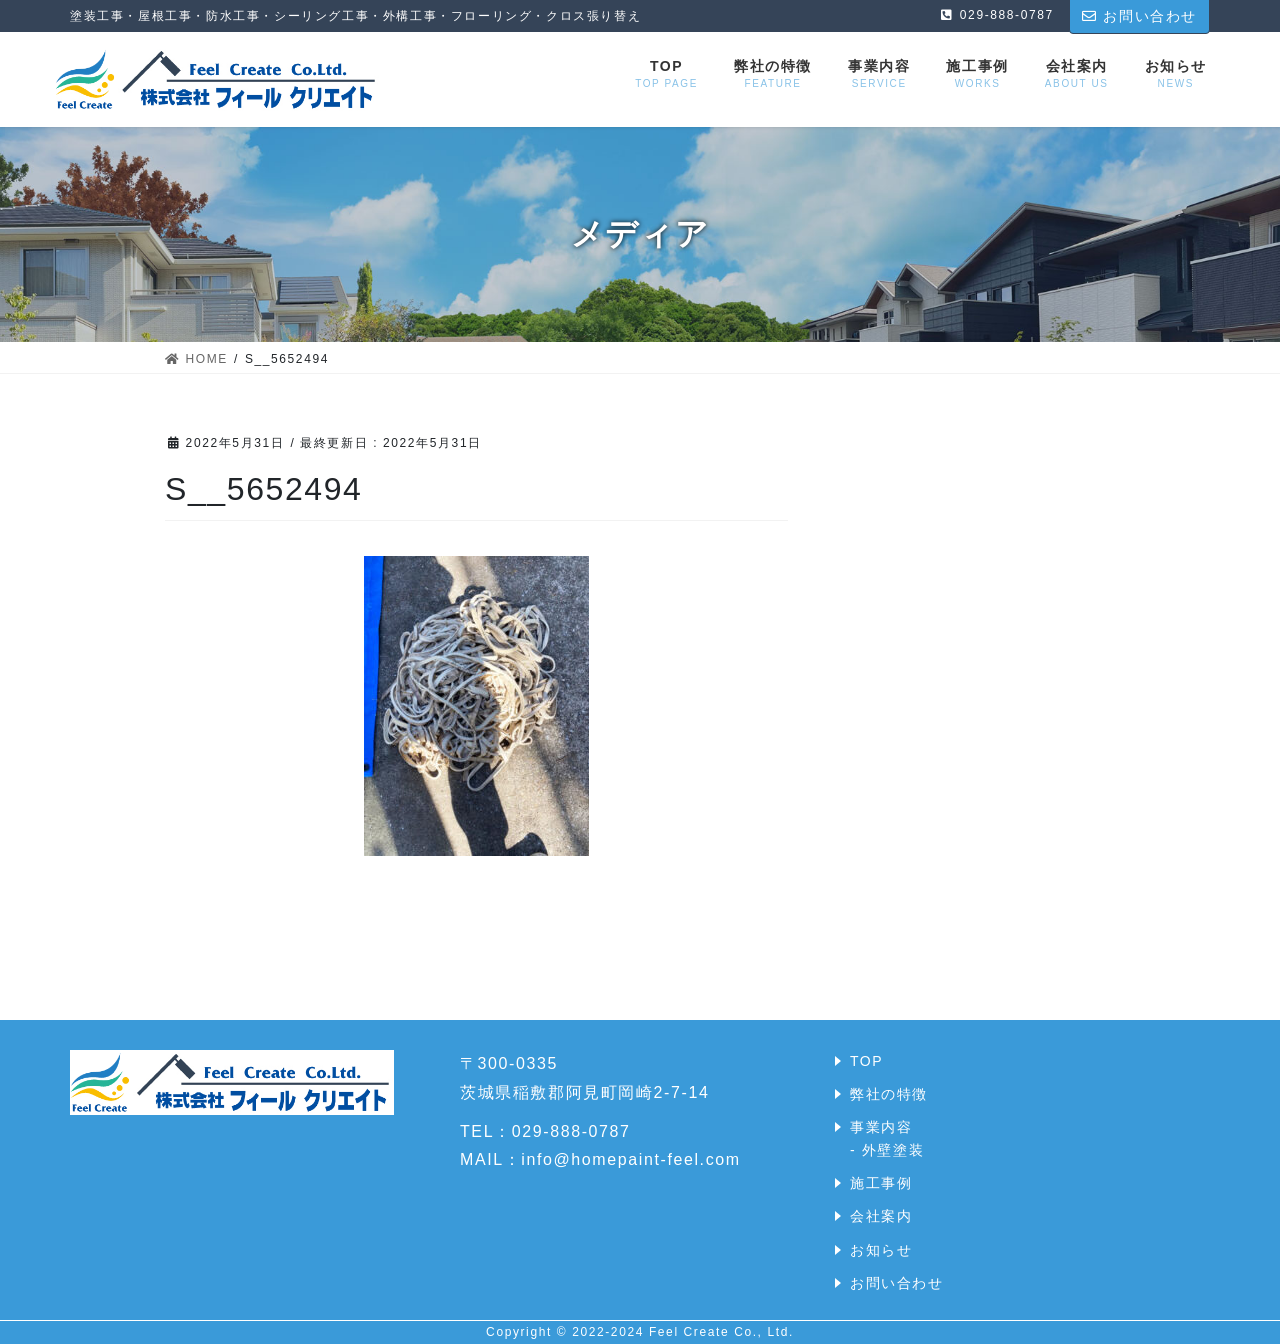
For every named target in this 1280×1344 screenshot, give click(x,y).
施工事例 (881, 1183)
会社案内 (881, 1216)
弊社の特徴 (889, 1094)
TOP (866, 1061)
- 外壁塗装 (887, 1150)
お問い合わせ (897, 1283)
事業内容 (881, 1127)
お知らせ (881, 1250)
